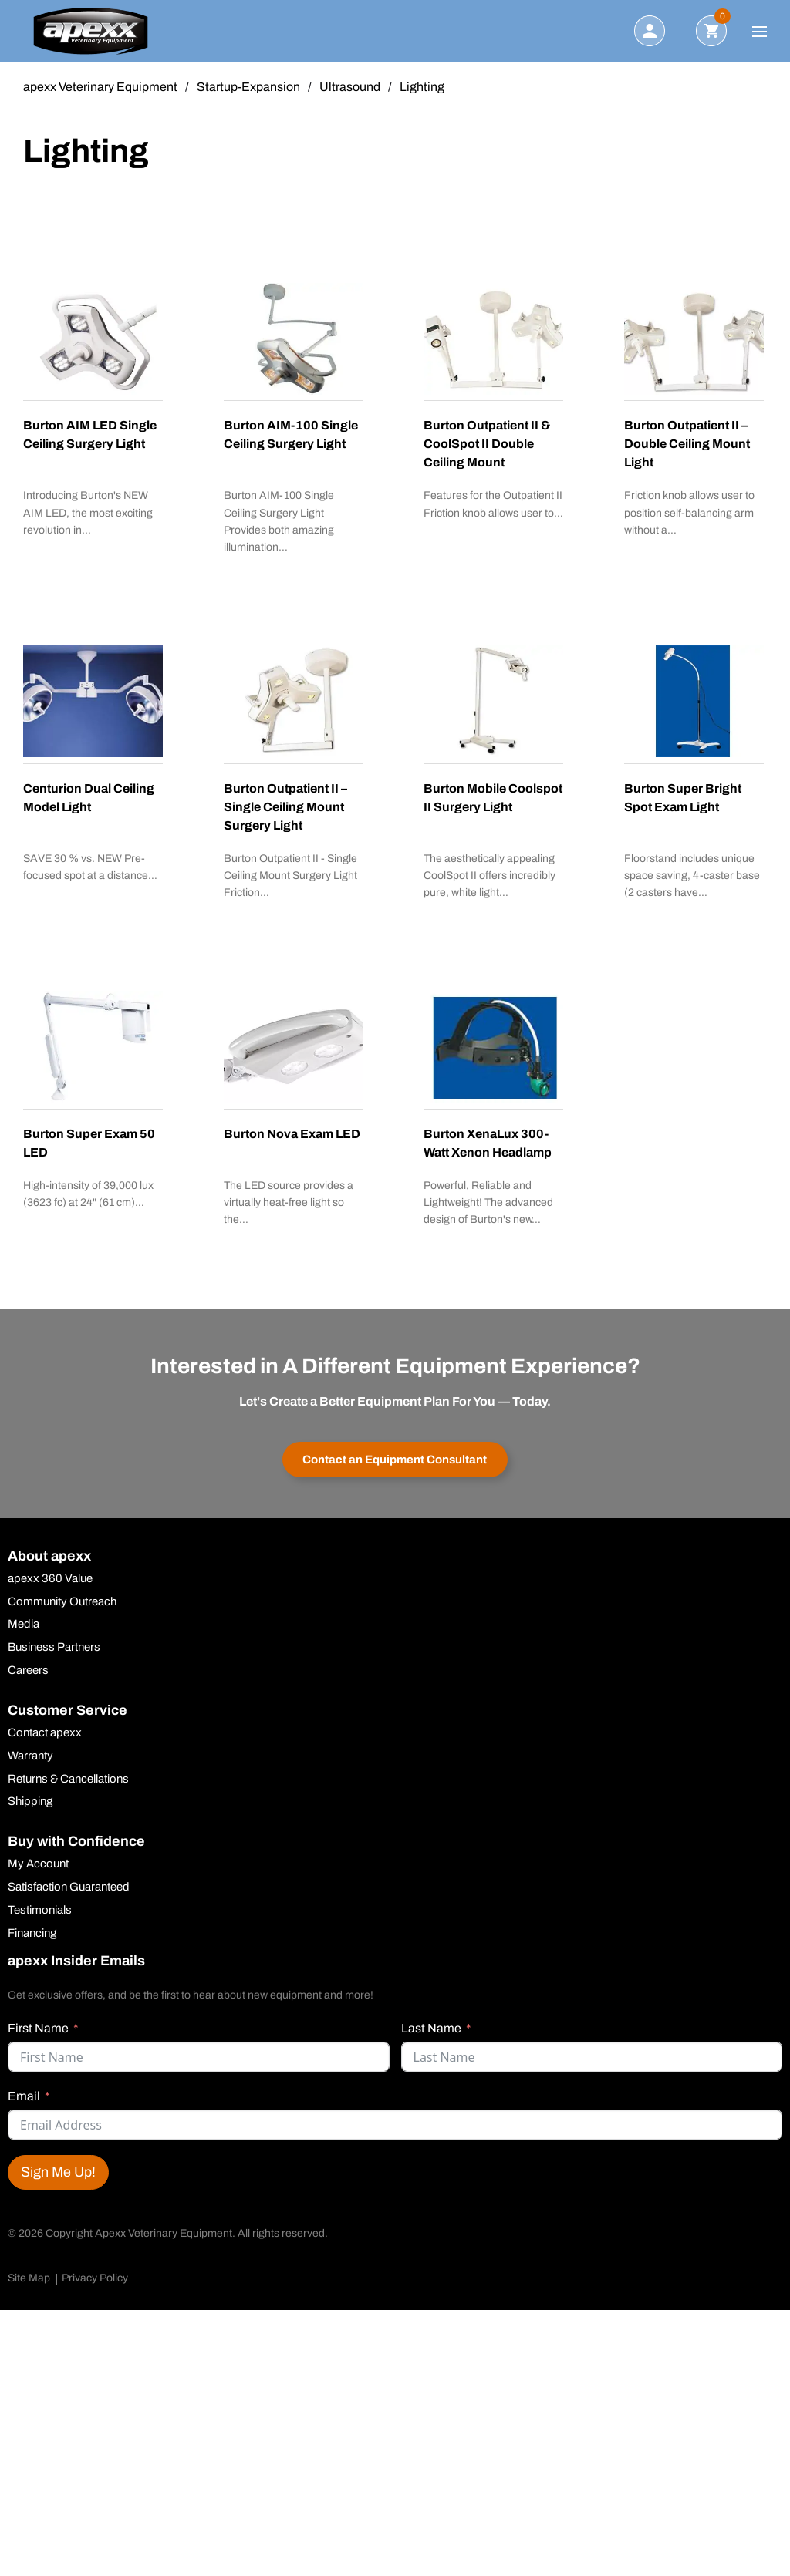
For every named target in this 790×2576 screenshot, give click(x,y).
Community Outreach (67, 1610)
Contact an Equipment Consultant (395, 1463)
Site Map (29, 2297)
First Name (38, 2047)
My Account (40, 1880)
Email (24, 2115)
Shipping (32, 1816)
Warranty (32, 1769)
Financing (35, 1951)
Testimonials (43, 1927)
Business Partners (58, 1658)
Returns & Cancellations (74, 1792)
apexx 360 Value (52, 1586)
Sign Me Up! (58, 2191)
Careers (30, 1681)
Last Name (431, 2047)
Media (25, 1634)
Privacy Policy (95, 2297)
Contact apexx (47, 1745)
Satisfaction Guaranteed (75, 1903)
